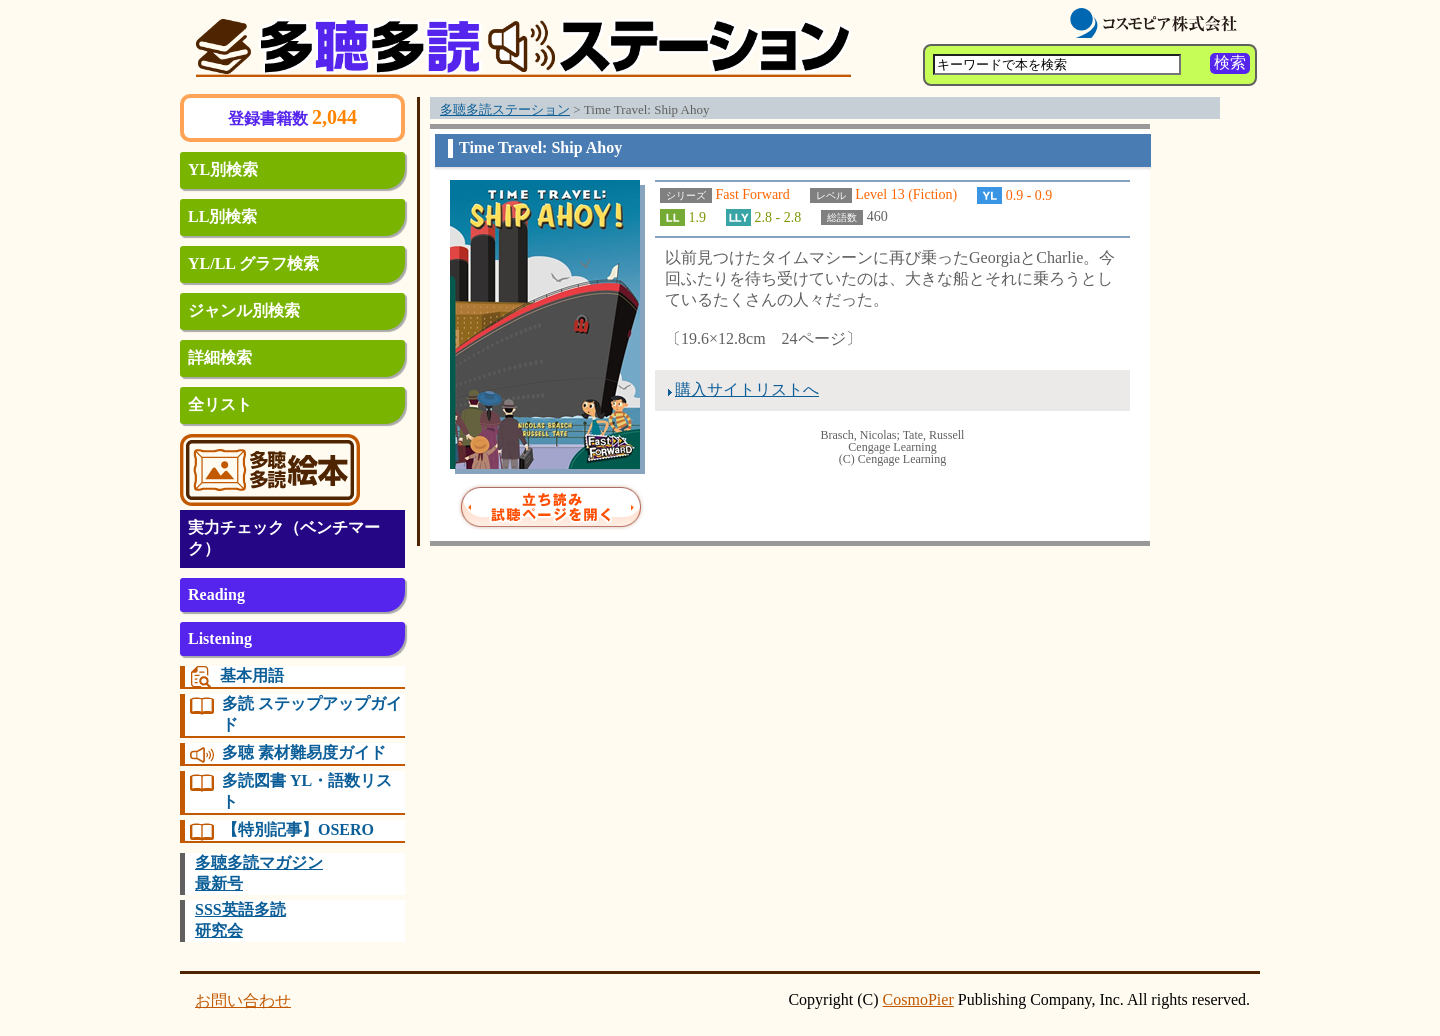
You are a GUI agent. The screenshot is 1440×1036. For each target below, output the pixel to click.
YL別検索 (223, 169)
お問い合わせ (243, 1000)
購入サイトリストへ (747, 389)
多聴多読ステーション (505, 109)
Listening (220, 638)
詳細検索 (220, 357)
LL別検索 (222, 216)
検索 (1230, 62)
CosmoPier (918, 999)
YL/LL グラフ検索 (253, 263)
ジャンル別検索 (244, 310)
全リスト (220, 404)
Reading (216, 594)
